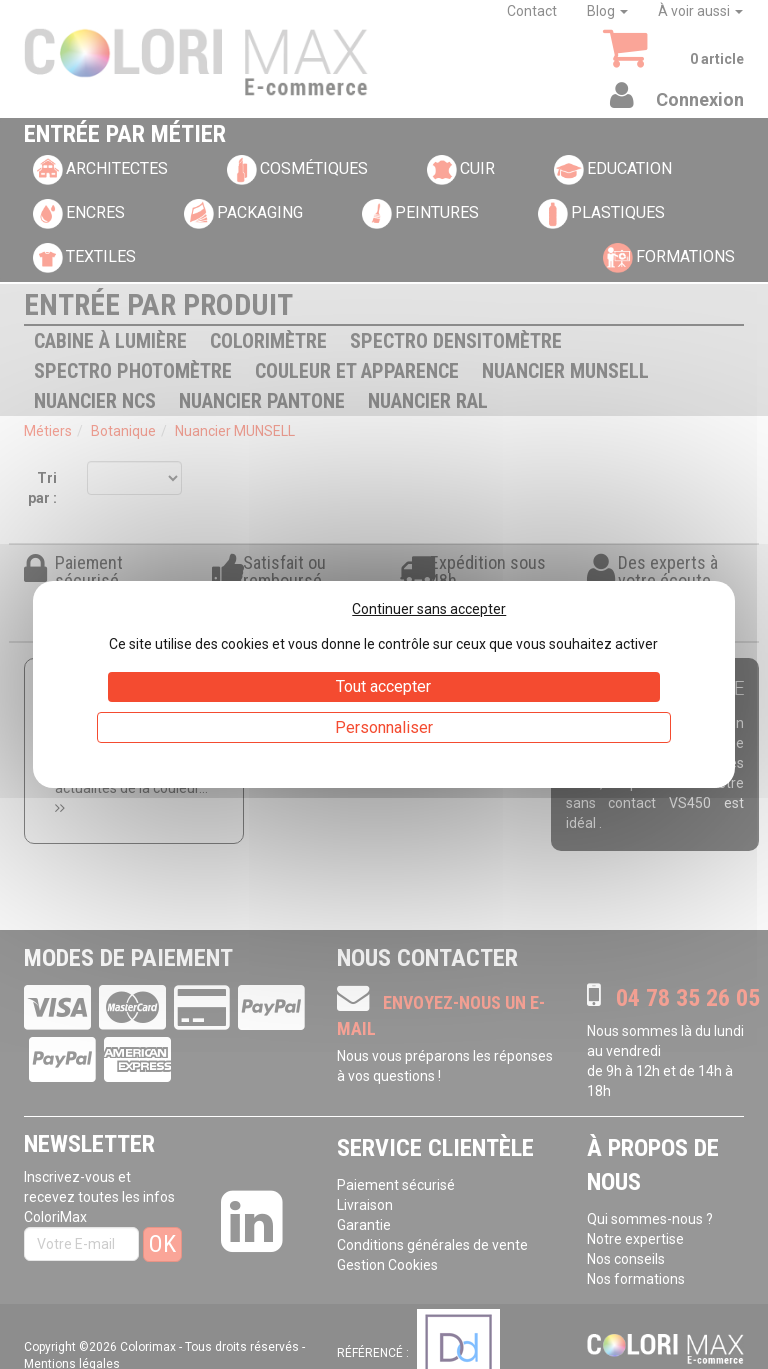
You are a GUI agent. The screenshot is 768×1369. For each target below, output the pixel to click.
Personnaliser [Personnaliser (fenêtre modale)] (384, 727)
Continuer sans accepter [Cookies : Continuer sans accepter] (429, 609)
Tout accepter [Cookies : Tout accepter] (383, 686)
